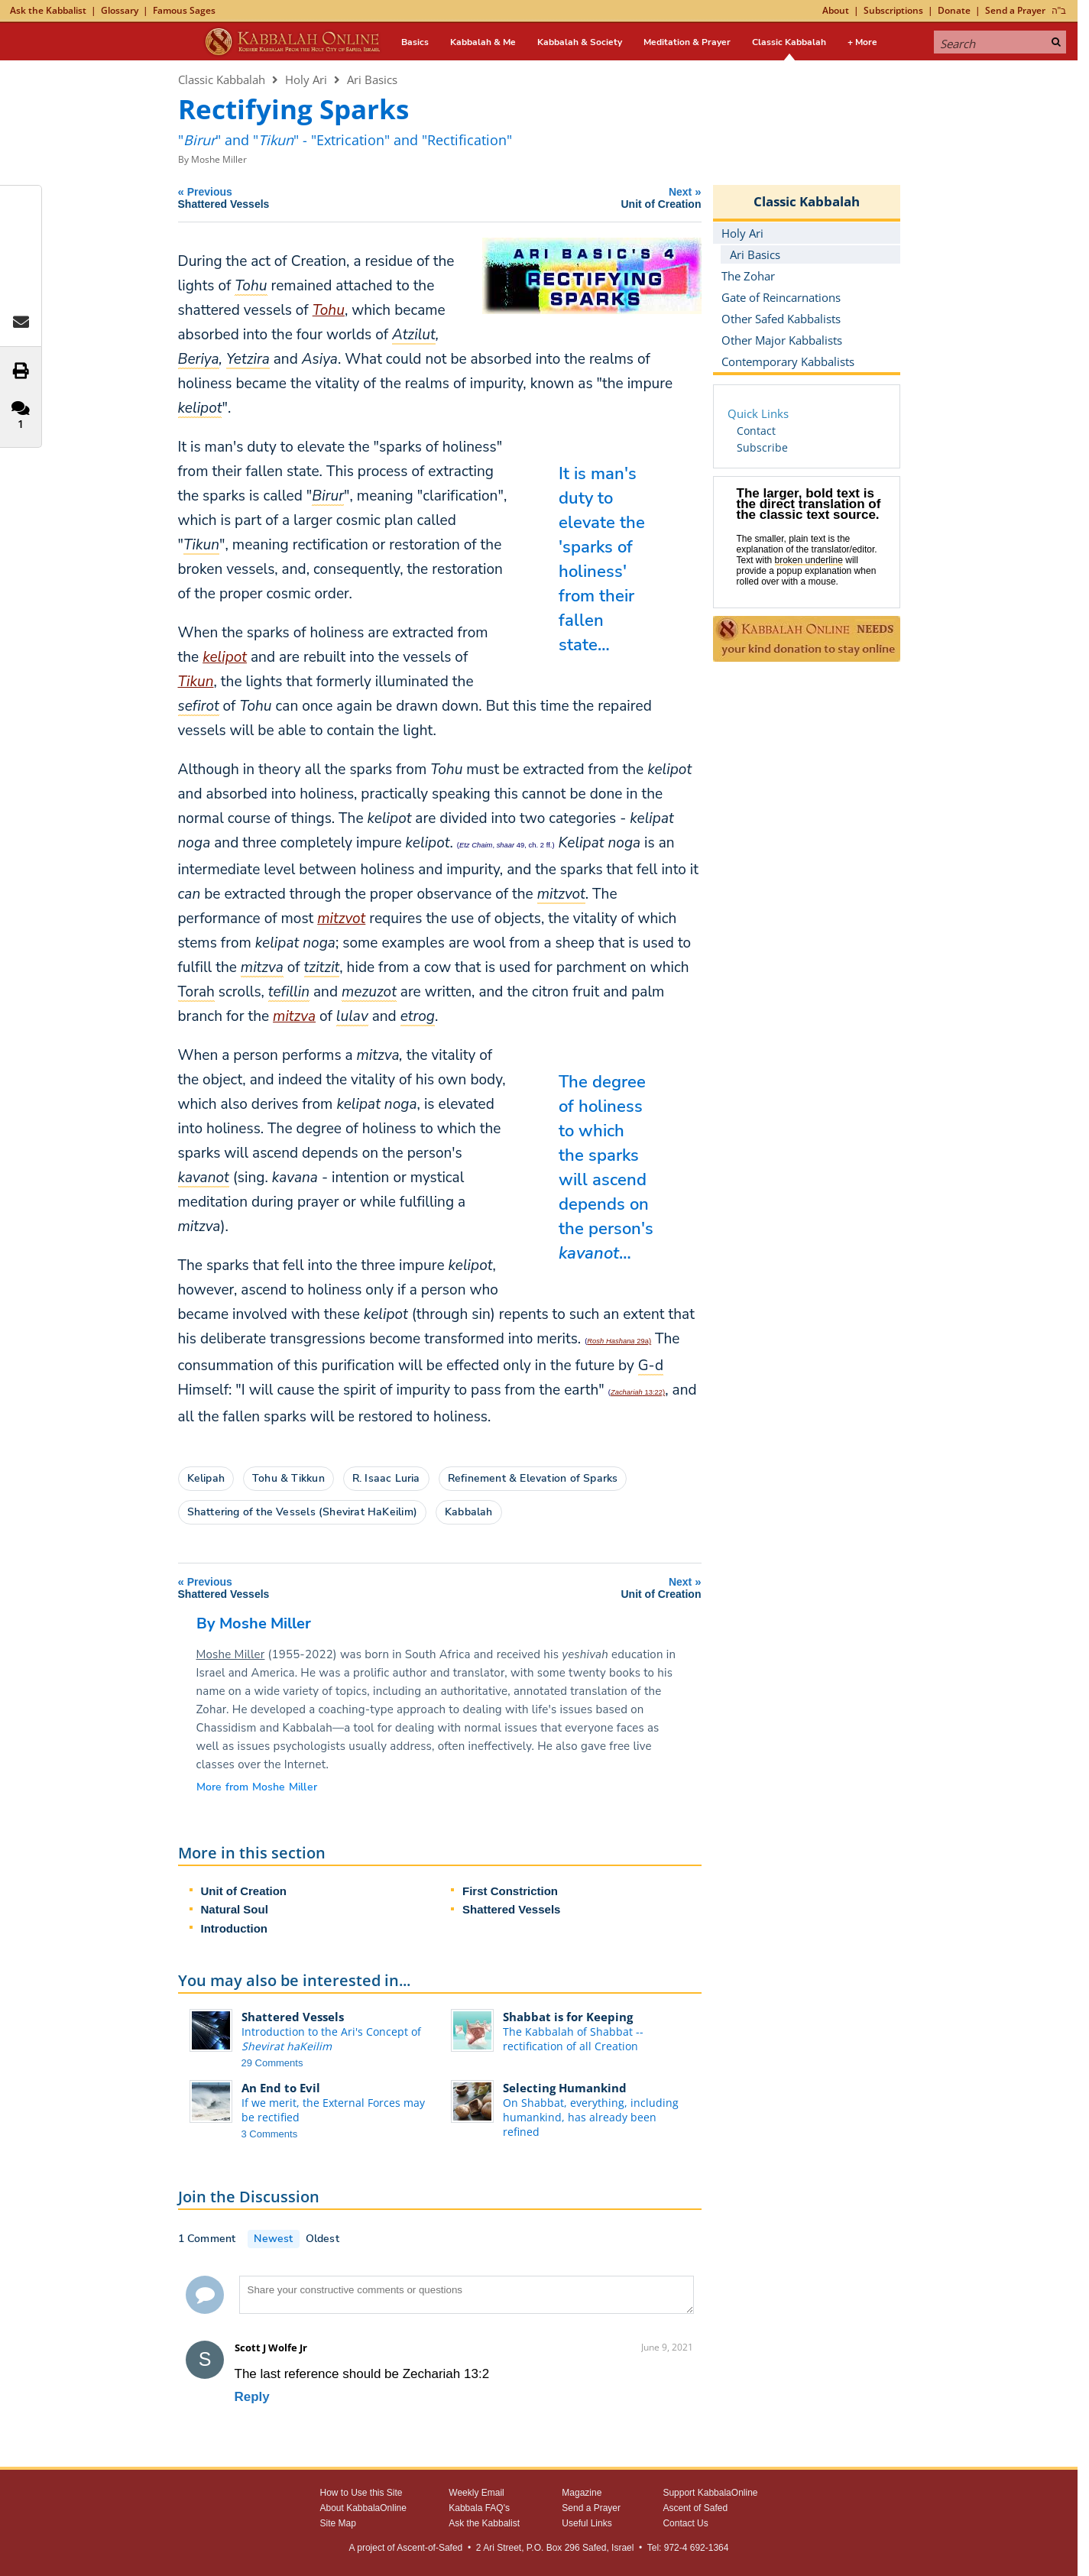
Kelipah (206, 1478)
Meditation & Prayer (687, 42)
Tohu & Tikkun (288, 1478)
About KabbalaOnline (363, 2508)
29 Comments (272, 2063)
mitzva (294, 1016)
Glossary (119, 10)
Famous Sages (184, 10)
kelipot (225, 657)
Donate (954, 10)
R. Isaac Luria (386, 1478)
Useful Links (586, 2523)
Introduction (234, 1928)
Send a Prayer (1015, 10)
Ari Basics (372, 79)
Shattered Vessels (511, 1909)
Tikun (196, 682)
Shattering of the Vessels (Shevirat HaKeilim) (302, 1512)
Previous (313, 197)
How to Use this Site (361, 2492)
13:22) (638, 1392)
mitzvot (341, 918)
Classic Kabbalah (789, 42)
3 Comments (269, 2134)
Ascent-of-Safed (429, 2547)
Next (582, 197)
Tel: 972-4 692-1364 (688, 2547)
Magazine (581, 2492)
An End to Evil (280, 2087)
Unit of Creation (244, 1890)
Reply (252, 2397)
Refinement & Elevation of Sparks (533, 1478)
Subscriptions (893, 10)
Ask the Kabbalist (48, 10)
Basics (415, 42)
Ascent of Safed (695, 2508)
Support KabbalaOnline (710, 2492)
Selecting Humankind (565, 2087)
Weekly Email (476, 2492)
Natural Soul (234, 1909)
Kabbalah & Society (579, 42)
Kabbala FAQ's (479, 2508)
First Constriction (510, 1890)
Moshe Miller (219, 159)
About (835, 10)
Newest (273, 2238)
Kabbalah (469, 1512)
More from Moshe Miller (257, 1787)
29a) (619, 1341)
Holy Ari (306, 79)
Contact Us (685, 2523)
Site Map (338, 2523)
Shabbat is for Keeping (568, 2016)
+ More (862, 42)
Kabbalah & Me (483, 42)
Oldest (322, 2238)
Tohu (329, 310)
